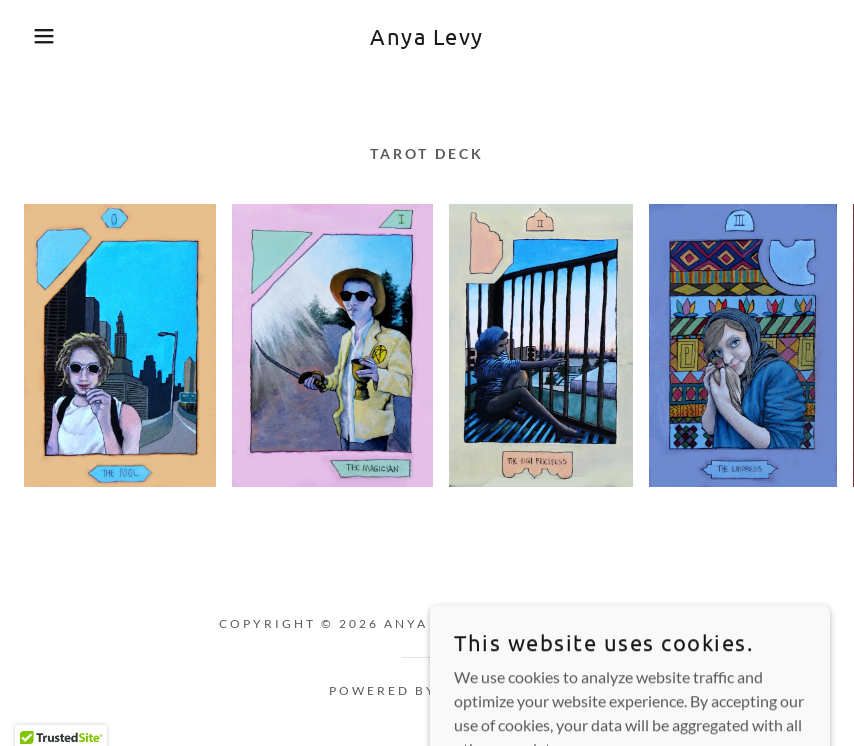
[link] (426, 38)
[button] (42, 36)
